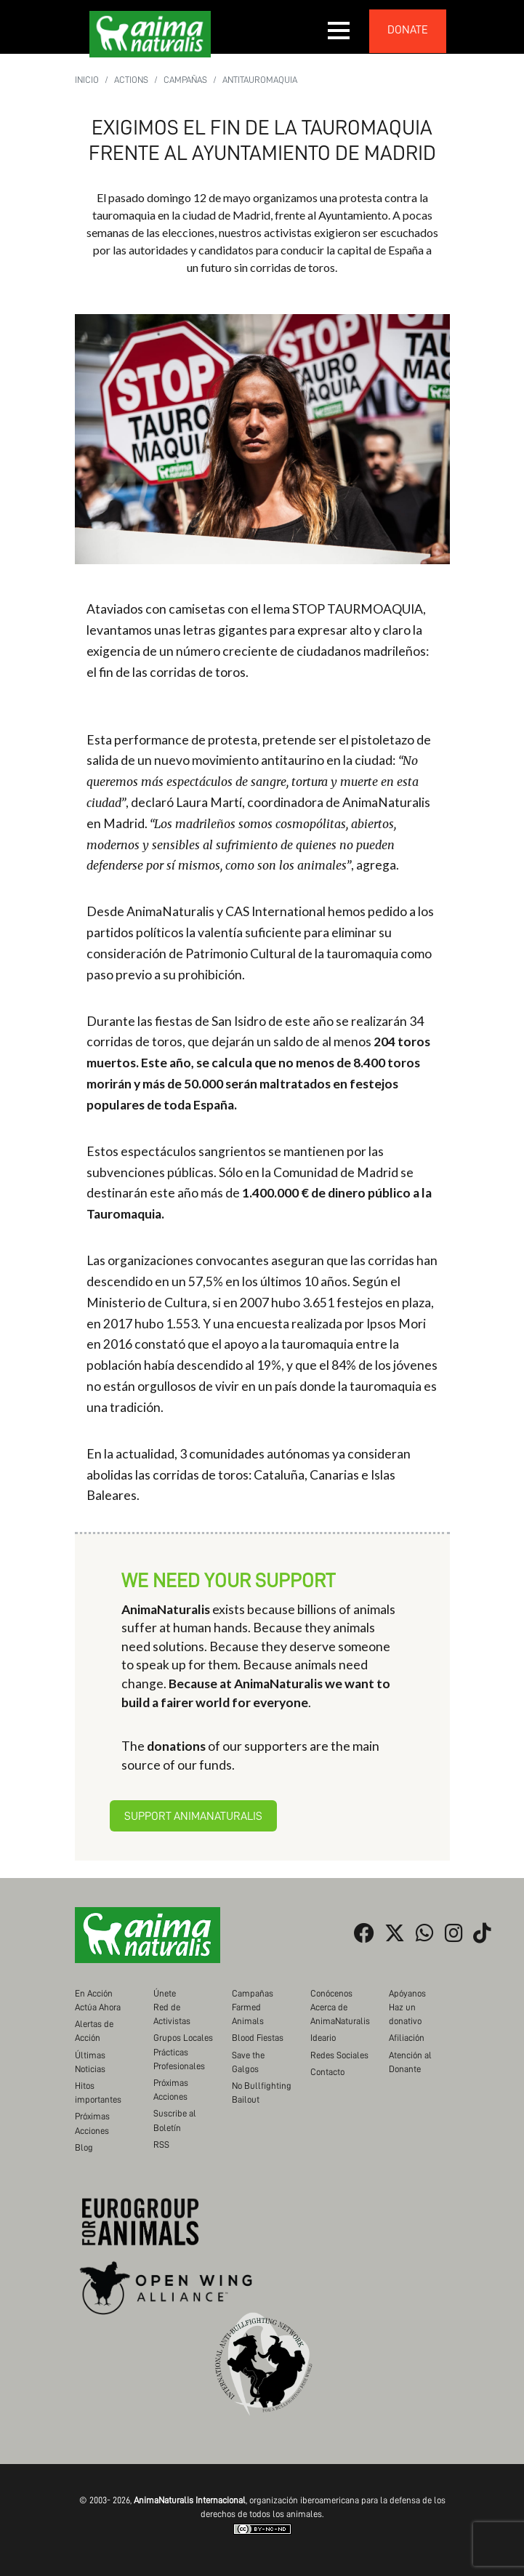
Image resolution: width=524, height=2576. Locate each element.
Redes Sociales (339, 2055)
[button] (339, 30)
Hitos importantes (98, 2092)
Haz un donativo (405, 2014)
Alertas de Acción (94, 2030)
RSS (161, 2144)
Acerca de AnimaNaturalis (340, 2014)
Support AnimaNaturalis (193, 1816)
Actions (131, 79)
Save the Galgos (248, 2062)
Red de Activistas (171, 2014)
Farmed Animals (248, 2014)
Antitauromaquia (259, 79)
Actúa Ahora (98, 2007)
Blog (84, 2147)
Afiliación (406, 2037)
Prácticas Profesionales (179, 2059)
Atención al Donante (410, 2062)
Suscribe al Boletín (174, 2120)
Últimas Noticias (90, 2062)
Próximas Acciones (92, 2123)
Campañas (185, 79)
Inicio (87, 79)
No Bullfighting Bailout (261, 2092)
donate (407, 30)
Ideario (323, 2037)
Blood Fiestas (257, 2037)
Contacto (327, 2072)
